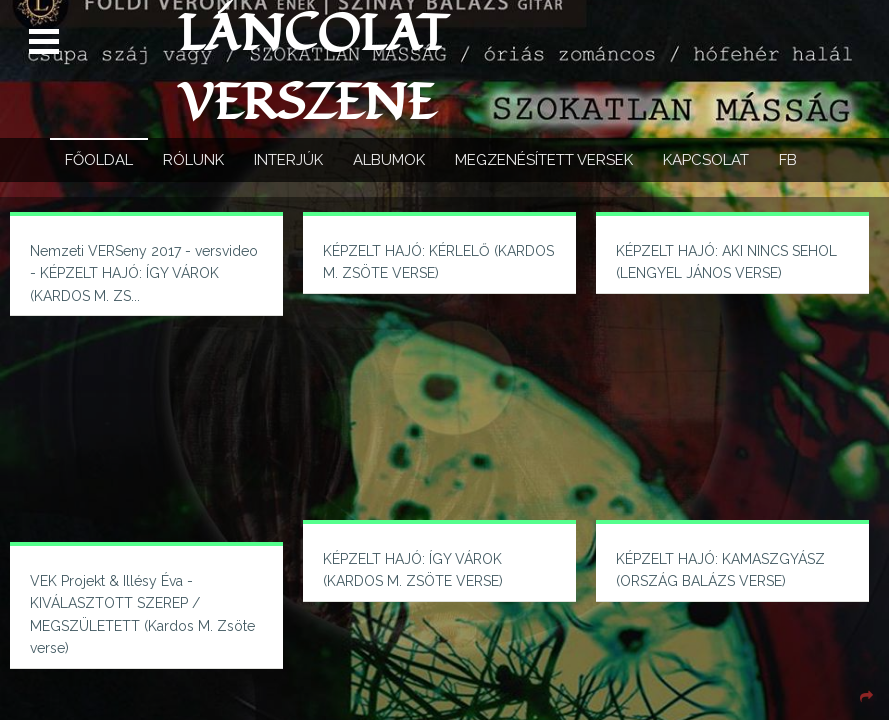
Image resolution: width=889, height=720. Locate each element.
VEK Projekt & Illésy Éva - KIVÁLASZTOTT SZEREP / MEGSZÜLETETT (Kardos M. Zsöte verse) (142, 614)
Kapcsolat (706, 160)
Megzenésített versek (544, 160)
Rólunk (193, 160)
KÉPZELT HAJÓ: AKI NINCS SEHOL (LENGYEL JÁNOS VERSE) (726, 262)
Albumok (389, 160)
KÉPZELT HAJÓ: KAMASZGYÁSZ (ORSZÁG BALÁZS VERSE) (720, 570)
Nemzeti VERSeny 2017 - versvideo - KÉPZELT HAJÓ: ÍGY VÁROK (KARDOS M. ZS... (144, 273)
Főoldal (99, 160)
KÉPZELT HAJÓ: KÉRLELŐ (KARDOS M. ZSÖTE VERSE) (438, 262)
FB (788, 160)
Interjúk (288, 160)
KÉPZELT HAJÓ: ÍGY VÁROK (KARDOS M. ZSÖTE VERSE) (413, 570)
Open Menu (46, 42)
